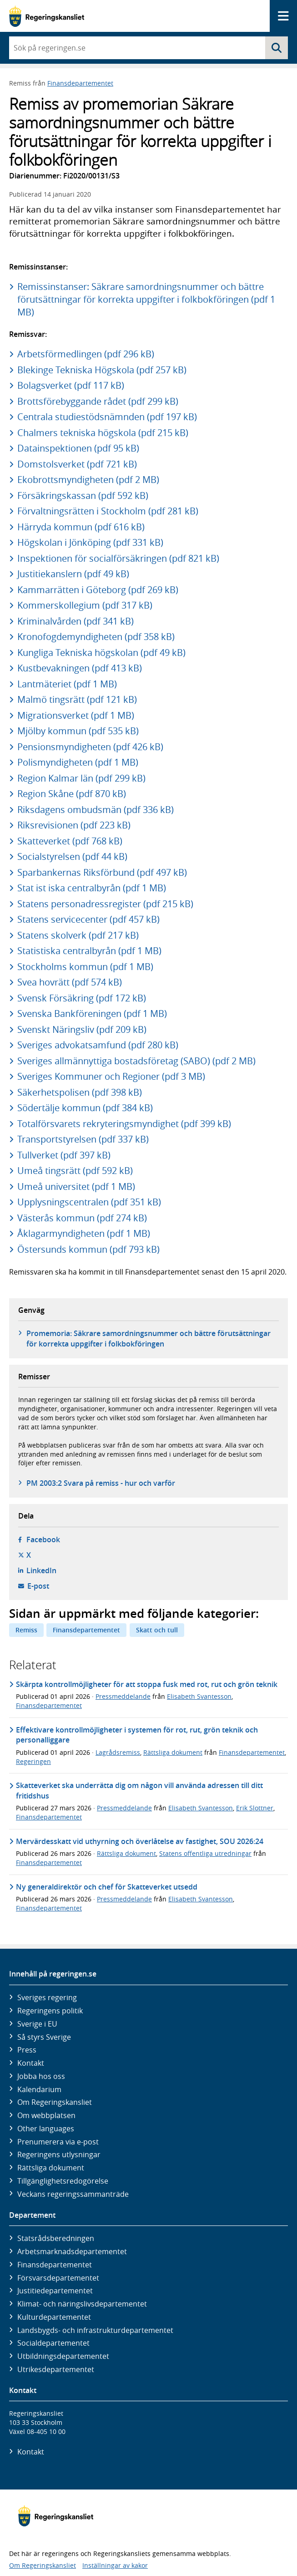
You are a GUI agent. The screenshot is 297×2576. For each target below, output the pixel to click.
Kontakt (30, 2063)
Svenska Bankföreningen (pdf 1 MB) (92, 1013)
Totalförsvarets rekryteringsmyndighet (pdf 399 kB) (124, 1124)
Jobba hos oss (41, 2076)
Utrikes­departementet (55, 2369)
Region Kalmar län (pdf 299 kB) (81, 778)
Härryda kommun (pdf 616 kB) (81, 527)
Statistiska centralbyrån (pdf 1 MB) (89, 951)
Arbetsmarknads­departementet (72, 2251)
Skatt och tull (157, 1630)
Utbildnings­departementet (63, 2356)
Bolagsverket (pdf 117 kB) (70, 385)
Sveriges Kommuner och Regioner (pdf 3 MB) (111, 1076)
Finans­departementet (54, 2265)
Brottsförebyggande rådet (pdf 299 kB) (97, 401)
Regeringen (33, 1761)
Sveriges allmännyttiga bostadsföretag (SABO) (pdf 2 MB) (136, 1061)
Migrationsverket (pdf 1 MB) (75, 715)
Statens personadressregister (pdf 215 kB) (105, 904)
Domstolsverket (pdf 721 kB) (77, 464)
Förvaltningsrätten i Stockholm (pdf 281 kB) (107, 511)
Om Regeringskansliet (54, 2102)
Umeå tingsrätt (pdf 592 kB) (75, 1170)
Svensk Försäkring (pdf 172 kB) (81, 998)
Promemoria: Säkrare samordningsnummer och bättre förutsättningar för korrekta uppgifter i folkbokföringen (148, 1338)
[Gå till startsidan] (47, 16)
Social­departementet (53, 2343)
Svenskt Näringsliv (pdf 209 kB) (81, 1029)
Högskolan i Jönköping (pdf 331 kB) (90, 542)
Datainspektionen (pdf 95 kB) (78, 448)
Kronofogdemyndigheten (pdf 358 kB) (96, 636)
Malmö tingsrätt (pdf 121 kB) (77, 699)
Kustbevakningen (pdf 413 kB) (79, 668)
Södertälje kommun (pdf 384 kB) (85, 1108)
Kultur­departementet (54, 2317)
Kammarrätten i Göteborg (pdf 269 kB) (97, 590)
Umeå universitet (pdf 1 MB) (76, 1186)
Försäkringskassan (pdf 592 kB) (82, 495)
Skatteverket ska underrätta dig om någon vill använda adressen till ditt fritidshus (139, 1790)
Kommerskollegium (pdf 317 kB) (84, 605)
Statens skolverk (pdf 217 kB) (78, 935)
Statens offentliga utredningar (205, 1853)
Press (26, 2050)
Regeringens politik (50, 2011)
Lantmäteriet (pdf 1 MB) (67, 684)
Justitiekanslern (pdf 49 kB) (73, 574)
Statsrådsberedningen (55, 2238)
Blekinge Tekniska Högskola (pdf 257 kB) (101, 370)
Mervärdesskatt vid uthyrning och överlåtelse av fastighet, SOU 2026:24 (139, 1841)
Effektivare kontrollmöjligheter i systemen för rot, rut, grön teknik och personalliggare (137, 1735)
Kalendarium (39, 2089)
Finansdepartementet (80, 83)
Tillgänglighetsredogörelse (62, 2181)
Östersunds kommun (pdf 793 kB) (88, 1249)
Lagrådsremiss (118, 1752)
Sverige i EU (37, 2024)
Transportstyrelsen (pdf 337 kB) (83, 1139)
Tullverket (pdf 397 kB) (64, 1155)
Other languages (45, 2129)
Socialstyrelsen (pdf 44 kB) (72, 856)
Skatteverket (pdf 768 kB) (69, 841)
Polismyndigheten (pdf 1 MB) (77, 762)
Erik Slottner (254, 1808)
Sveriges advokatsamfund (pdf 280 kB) (97, 1045)
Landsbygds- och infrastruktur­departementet (95, 2330)
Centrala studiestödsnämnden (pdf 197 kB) (107, 417)
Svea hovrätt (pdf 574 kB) (69, 982)
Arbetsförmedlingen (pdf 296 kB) (85, 354)
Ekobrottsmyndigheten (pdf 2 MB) (88, 479)
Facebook (43, 1539)
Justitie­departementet (55, 2291)
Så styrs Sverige (44, 2037)
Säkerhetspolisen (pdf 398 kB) (79, 1092)
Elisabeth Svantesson (199, 1696)
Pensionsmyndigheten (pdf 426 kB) (90, 747)
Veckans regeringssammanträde (73, 2194)
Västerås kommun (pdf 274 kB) (82, 1218)
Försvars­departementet (58, 2278)
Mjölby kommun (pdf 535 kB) (78, 731)
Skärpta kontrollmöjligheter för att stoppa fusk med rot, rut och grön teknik (146, 1684)
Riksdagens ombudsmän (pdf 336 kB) (95, 809)
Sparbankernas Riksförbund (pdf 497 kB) (102, 872)
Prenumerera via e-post (58, 2142)
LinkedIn (41, 1570)
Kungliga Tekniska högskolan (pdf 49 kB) (101, 652)
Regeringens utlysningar (59, 2154)
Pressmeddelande (123, 1696)
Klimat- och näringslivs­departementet (82, 2304)
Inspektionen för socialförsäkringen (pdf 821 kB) (118, 558)
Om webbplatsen (46, 2115)
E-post (38, 1586)
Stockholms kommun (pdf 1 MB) (85, 966)
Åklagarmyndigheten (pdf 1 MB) (83, 1233)
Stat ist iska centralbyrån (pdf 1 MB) (91, 888)
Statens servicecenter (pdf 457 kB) (88, 919)
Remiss (26, 1630)
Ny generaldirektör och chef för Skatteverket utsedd (106, 1887)
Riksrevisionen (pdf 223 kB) (74, 825)
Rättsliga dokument (172, 1752)
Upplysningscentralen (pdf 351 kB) (89, 1202)
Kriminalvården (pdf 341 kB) (75, 621)
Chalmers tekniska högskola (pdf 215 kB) (102, 433)
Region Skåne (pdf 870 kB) (71, 794)
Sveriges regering (47, 1997)
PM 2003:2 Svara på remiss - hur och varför (100, 1483)
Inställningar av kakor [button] (115, 2565)
